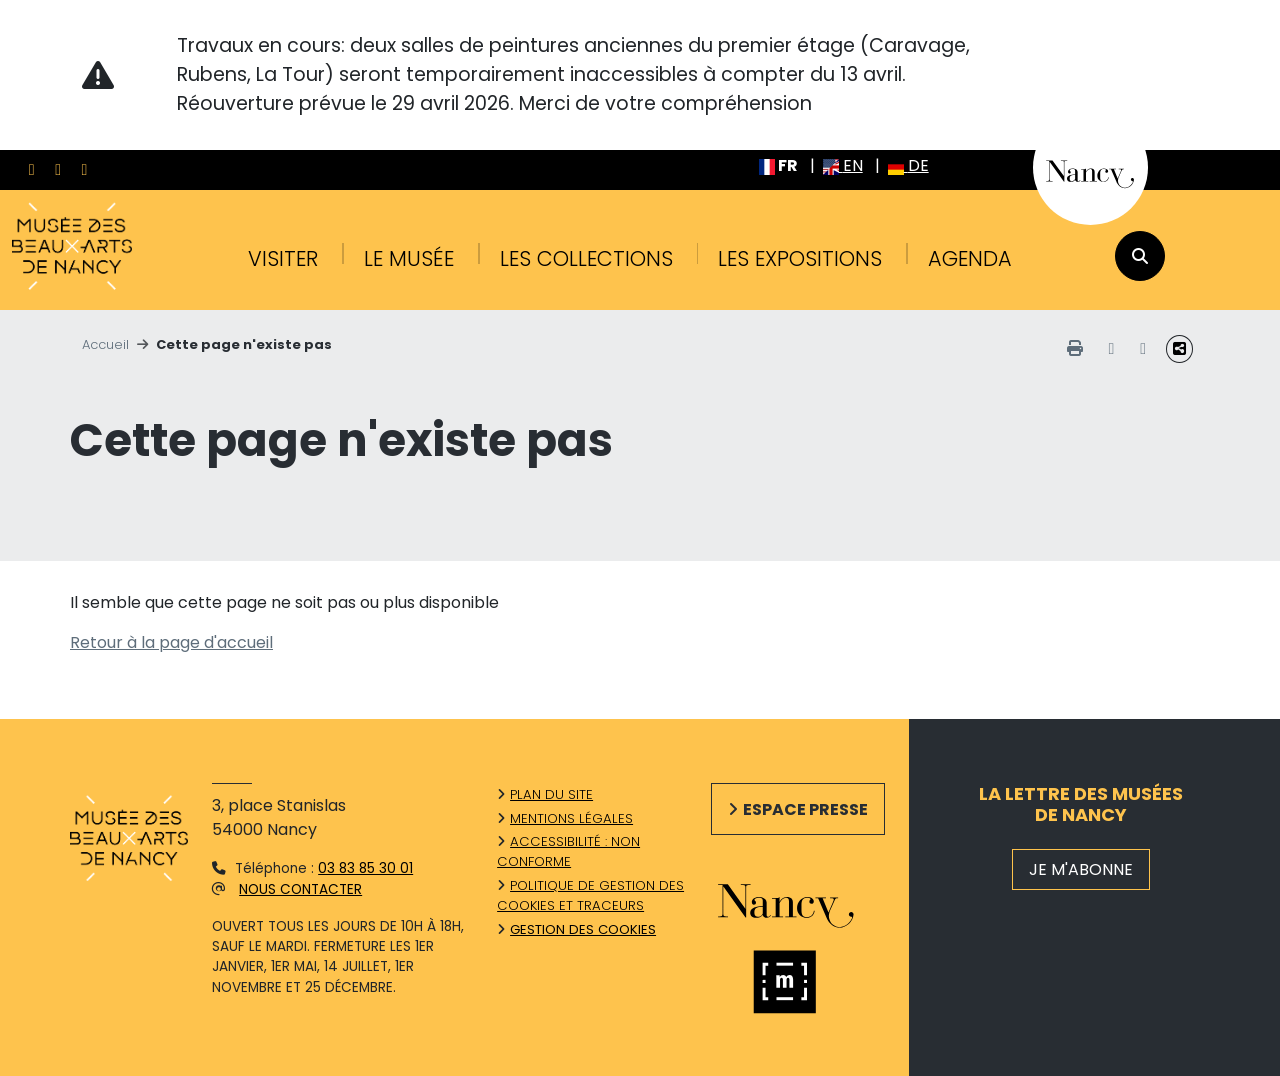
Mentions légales (571, 818)
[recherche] (1140, 256)
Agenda (970, 258)
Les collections (586, 258)
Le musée (409, 258)
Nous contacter (300, 889)
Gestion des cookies (583, 929)
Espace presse (805, 809)
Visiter (283, 258)
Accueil (105, 344)
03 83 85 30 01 (365, 868)
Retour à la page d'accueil (171, 642)
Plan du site (551, 794)
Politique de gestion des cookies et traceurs (590, 895)
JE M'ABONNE (1081, 869)
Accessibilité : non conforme (568, 851)
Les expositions (800, 258)
